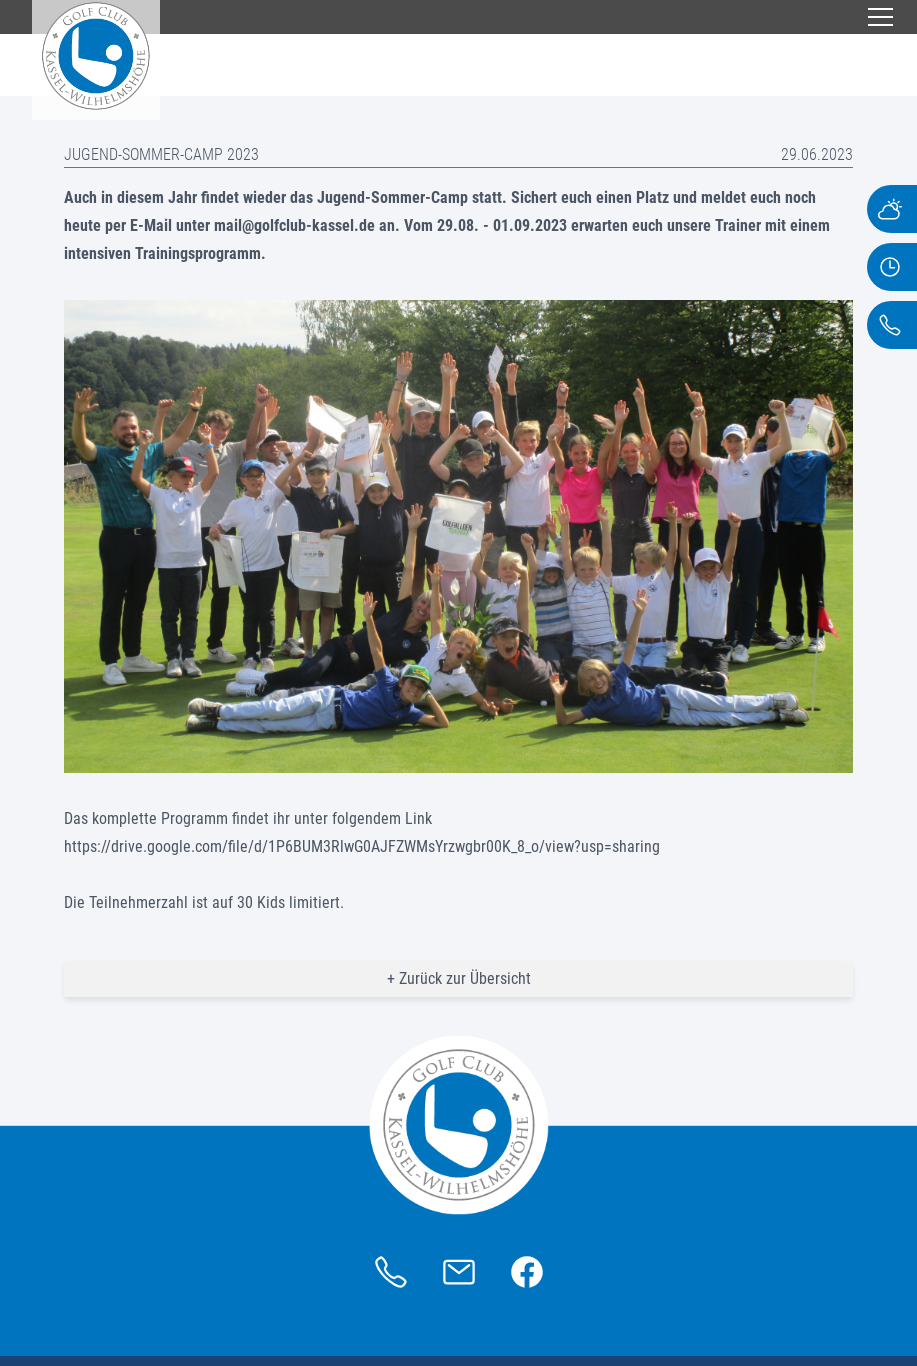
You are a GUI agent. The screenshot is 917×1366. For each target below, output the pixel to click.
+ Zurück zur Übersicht (459, 978)
